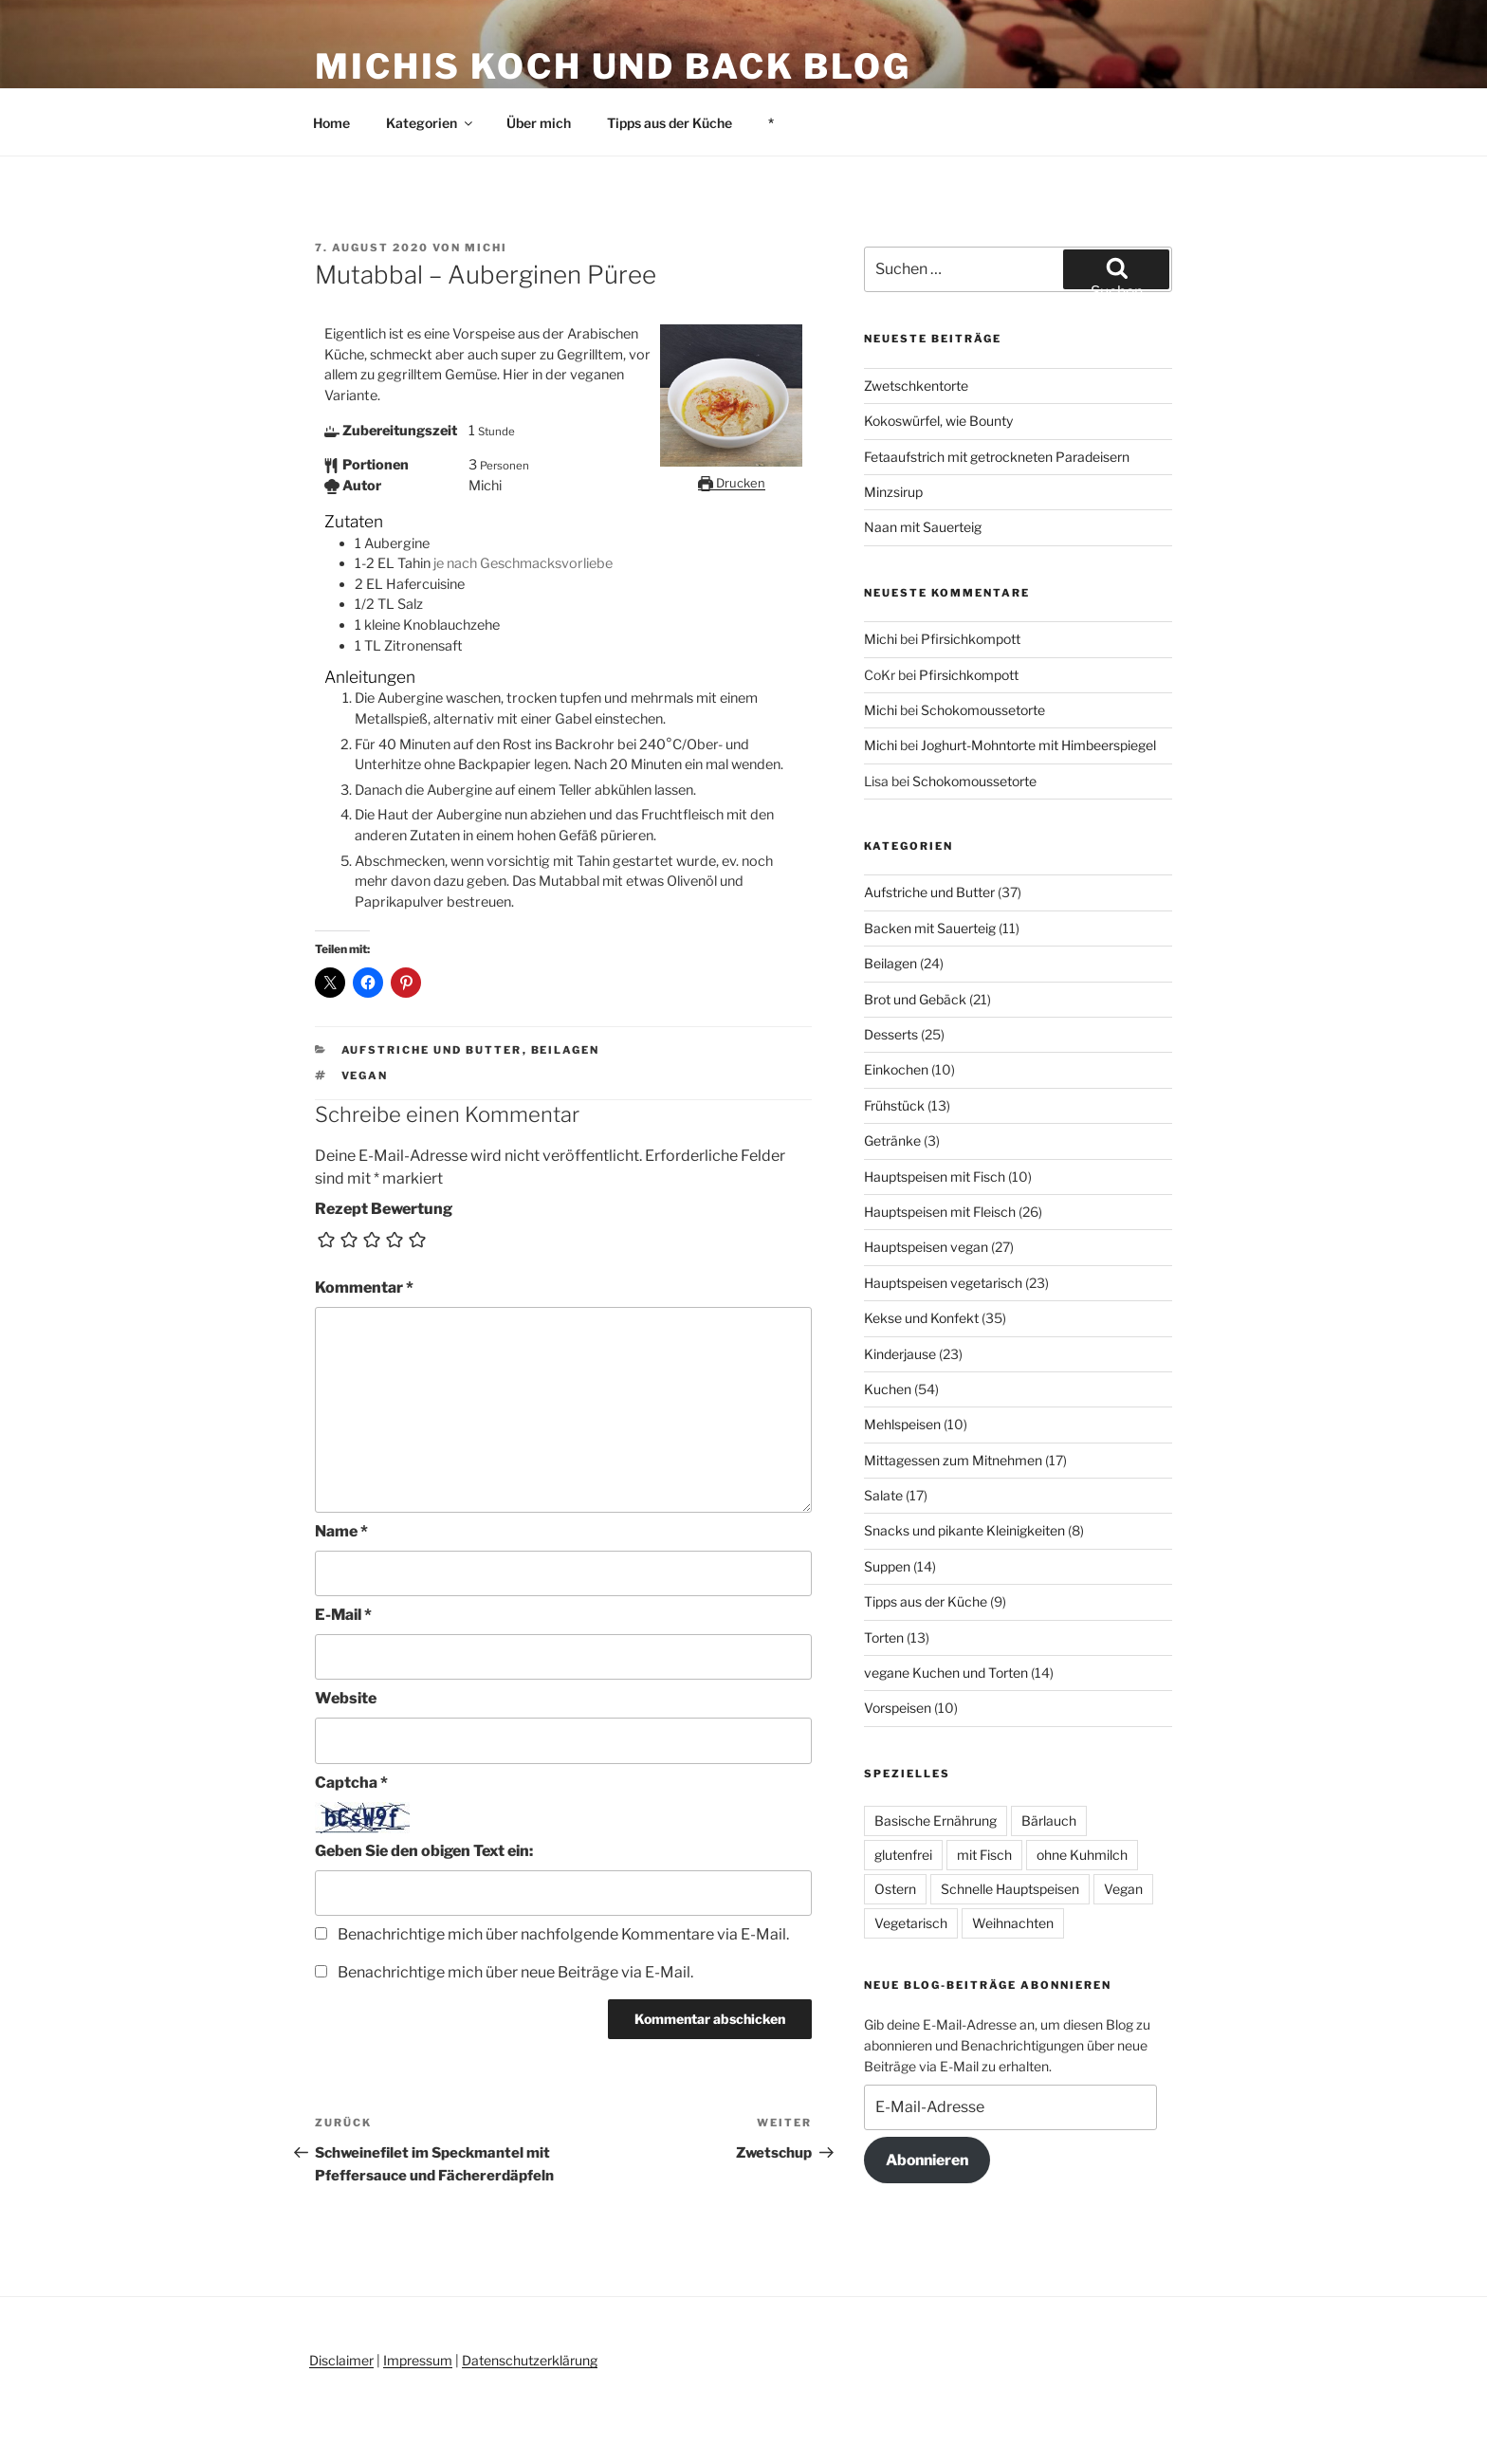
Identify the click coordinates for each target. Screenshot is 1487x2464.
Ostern (895, 1889)
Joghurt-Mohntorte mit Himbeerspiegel (1038, 745)
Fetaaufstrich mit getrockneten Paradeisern (996, 457)
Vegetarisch (910, 1923)
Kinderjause (900, 1354)
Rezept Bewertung (383, 1209)
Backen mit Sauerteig (930, 928)
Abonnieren (927, 2160)
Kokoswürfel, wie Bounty (938, 421)
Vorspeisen (897, 1708)
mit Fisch (984, 1855)
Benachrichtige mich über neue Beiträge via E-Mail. (515, 1972)
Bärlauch (1048, 1820)
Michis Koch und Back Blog (613, 66)
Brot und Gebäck (915, 999)
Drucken (731, 482)
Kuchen (887, 1389)
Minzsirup (893, 492)
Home (331, 123)
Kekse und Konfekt (921, 1318)
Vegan (365, 1075)
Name (341, 1531)
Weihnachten (1013, 1923)
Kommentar (364, 1287)
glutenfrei (903, 1855)
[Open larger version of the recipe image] (731, 461)
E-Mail (343, 1615)
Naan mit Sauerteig (923, 527)
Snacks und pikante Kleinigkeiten (964, 1530)
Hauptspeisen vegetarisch (943, 1283)
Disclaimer (341, 2360)
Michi (486, 247)
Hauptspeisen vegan (926, 1247)
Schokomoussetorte (983, 710)
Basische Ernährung (935, 1820)
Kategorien (430, 123)
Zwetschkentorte (916, 385)
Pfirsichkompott (970, 639)
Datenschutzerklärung (529, 2360)
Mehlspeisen (902, 1424)
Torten (884, 1637)
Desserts (891, 1034)
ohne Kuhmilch (1082, 1855)
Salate (883, 1495)
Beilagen (565, 1050)
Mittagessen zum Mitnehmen (953, 1460)
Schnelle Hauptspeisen (1010, 1889)
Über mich (538, 123)
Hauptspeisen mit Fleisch (940, 1212)
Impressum (417, 2360)
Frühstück (894, 1105)
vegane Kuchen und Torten (946, 1672)
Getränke (892, 1140)
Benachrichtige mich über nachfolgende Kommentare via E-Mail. (563, 1934)
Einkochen (896, 1069)
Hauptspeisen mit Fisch (934, 1176)
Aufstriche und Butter (432, 1050)
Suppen (887, 1566)
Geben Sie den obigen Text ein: (424, 1851)
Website (345, 1698)
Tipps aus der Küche (669, 123)
